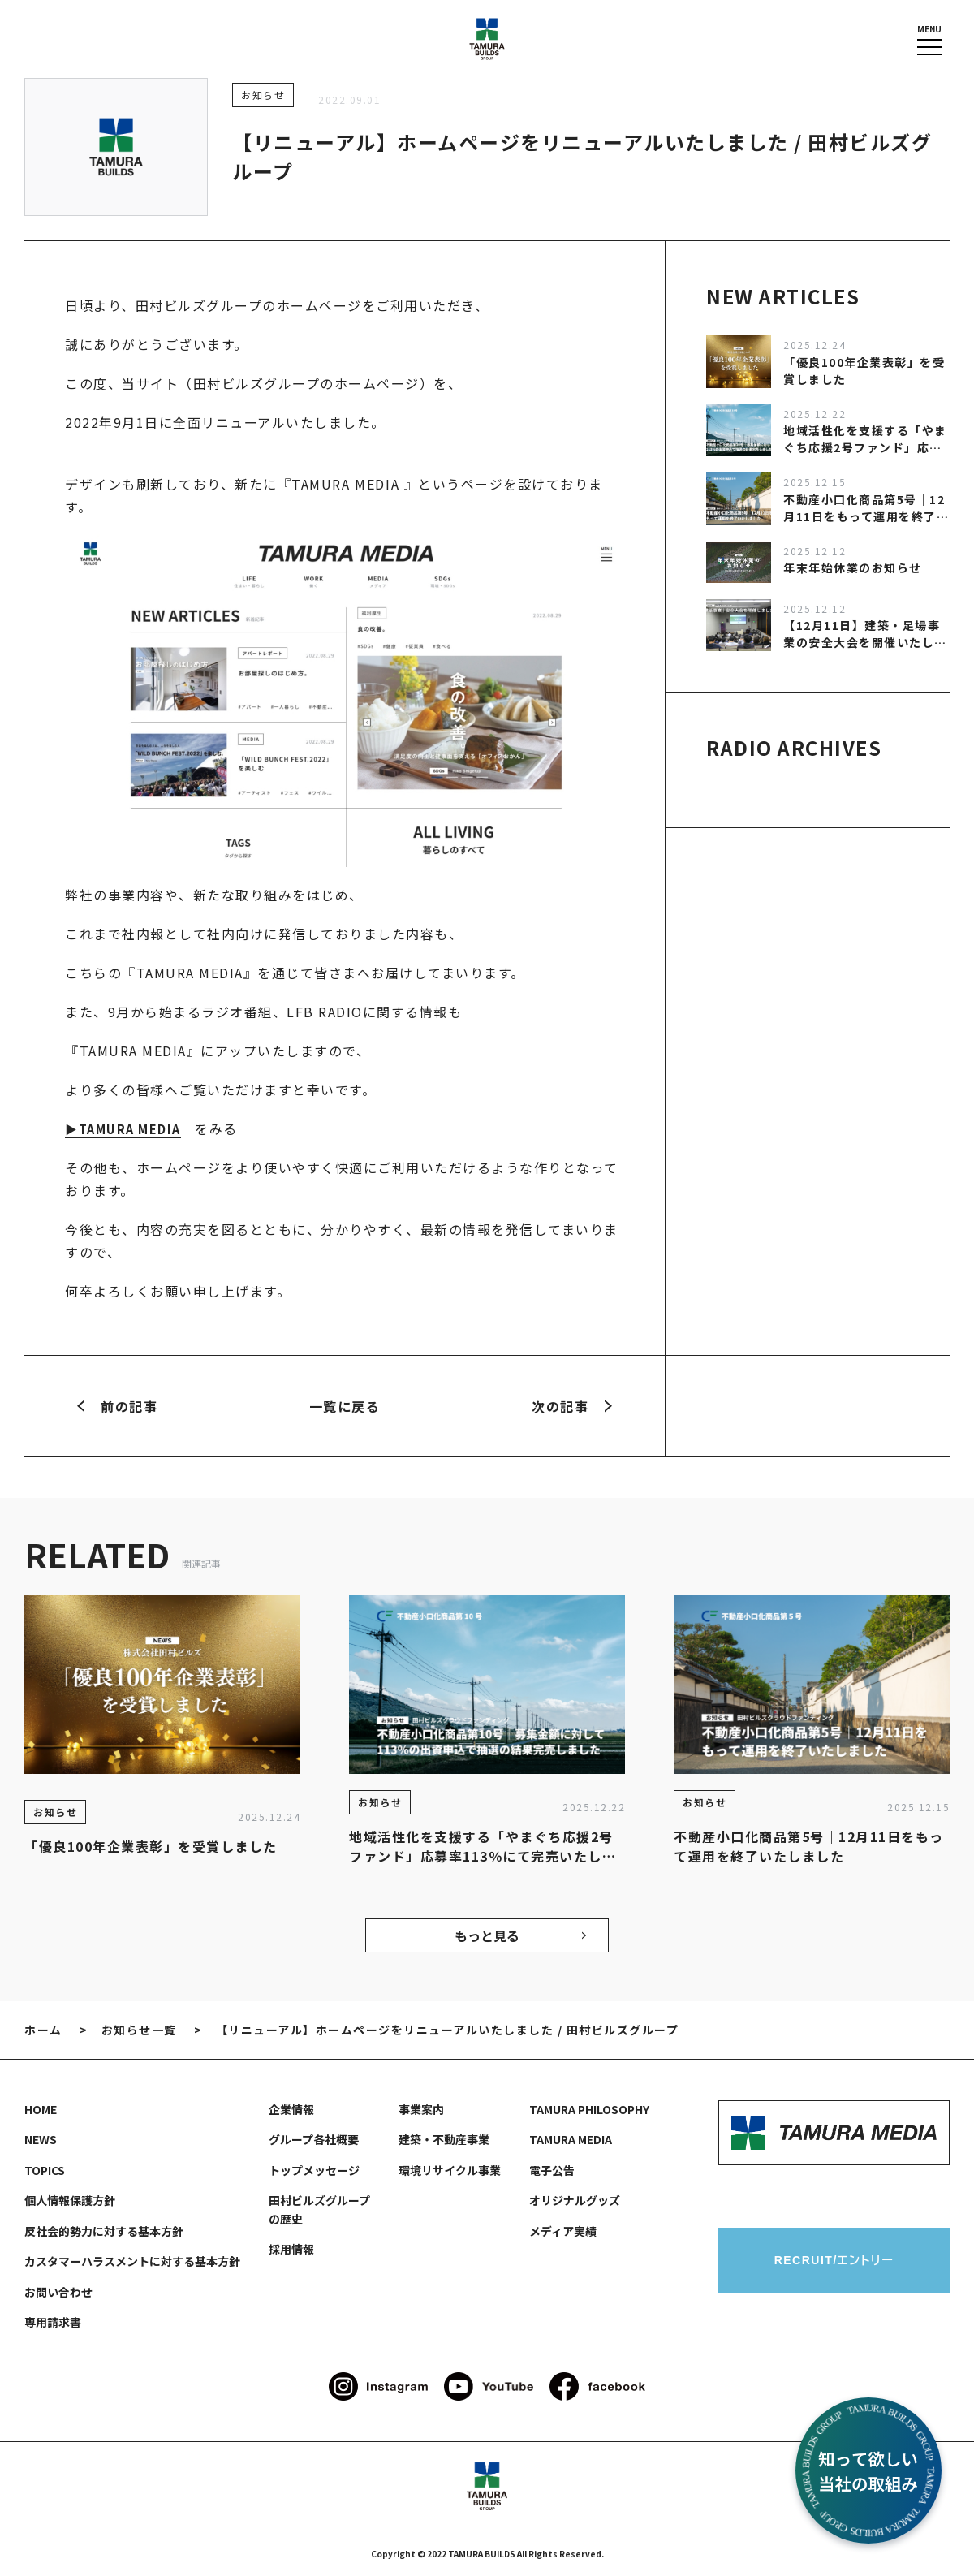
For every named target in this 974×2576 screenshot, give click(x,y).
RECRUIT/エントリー (834, 2260)
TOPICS (44, 2170)
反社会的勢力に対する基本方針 (103, 2231)
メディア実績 (563, 2231)
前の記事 (117, 1406)
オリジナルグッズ (574, 2200)
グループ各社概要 (314, 2139)
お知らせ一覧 (139, 2030)
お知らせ (263, 94)
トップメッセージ (314, 2170)
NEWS (40, 2139)
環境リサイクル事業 (450, 2170)
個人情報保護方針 (69, 2200)
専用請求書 (52, 2322)
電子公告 (552, 2170)
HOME (40, 2109)
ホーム (43, 2030)
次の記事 (572, 1406)
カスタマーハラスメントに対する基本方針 (132, 2261)
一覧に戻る (345, 1406)
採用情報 (291, 2249)
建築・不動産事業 (444, 2139)
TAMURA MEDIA (570, 2139)
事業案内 (421, 2109)
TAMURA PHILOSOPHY (589, 2109)
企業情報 (291, 2109)
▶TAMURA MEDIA (127, 1128)
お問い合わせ (58, 2292)
